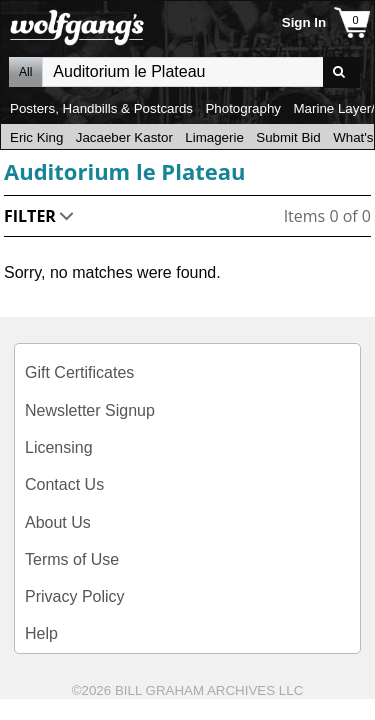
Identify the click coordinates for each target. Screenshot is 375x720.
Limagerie (214, 137)
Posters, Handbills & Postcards (101, 108)
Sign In (304, 22)
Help (41, 633)
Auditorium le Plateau (124, 171)
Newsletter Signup (90, 410)
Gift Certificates (79, 372)
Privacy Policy (75, 596)
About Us (58, 522)
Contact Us (64, 484)
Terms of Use (72, 559)
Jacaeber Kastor (124, 137)
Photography (243, 108)
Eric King (36, 137)
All (25, 72)
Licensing (59, 447)
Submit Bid (288, 137)
